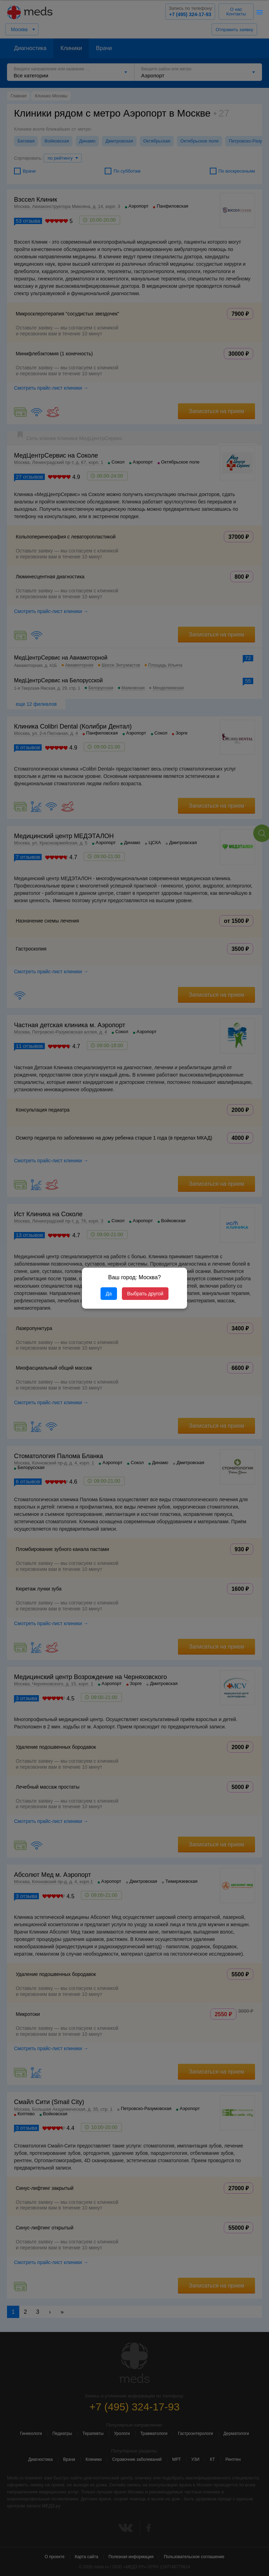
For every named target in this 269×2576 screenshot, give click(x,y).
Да (109, 1293)
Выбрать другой (145, 1293)
